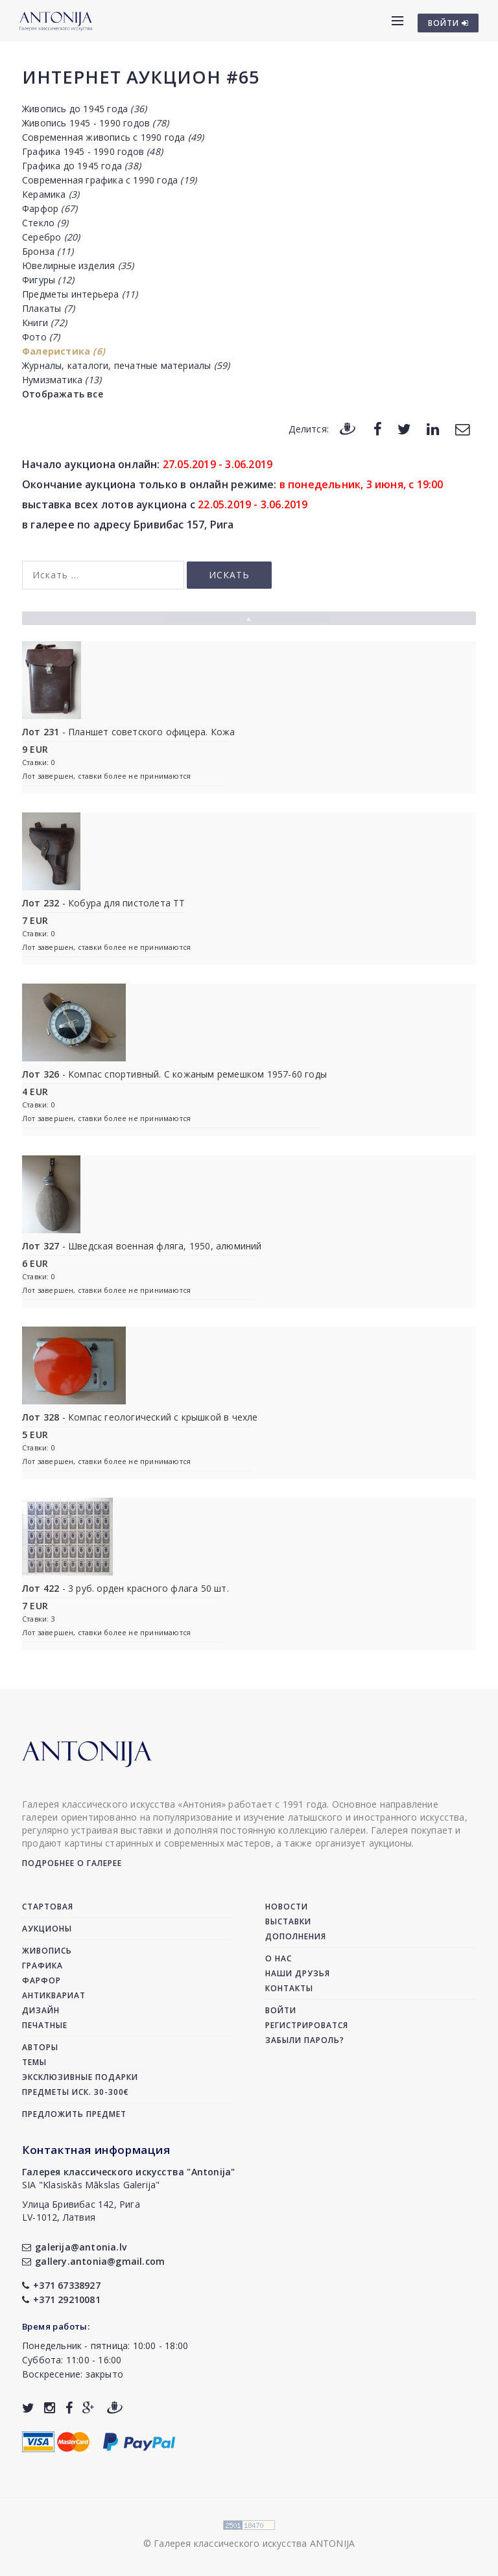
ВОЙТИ (448, 23)
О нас (278, 1958)
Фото (41, 337)
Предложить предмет (74, 2114)
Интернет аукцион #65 (140, 77)
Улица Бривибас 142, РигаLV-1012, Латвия (81, 2210)
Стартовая (47, 1906)
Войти (280, 2010)
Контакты (289, 1988)
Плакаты (48, 308)
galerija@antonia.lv (74, 2247)
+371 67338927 (61, 2285)
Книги (44, 322)
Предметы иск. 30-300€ (75, 2091)
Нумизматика (61, 379)
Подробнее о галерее (72, 1863)
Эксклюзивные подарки (80, 2077)
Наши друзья (297, 1973)
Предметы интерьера (80, 294)
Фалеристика (63, 351)
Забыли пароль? (304, 2040)
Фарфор (49, 208)
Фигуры (48, 280)
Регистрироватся (306, 2025)
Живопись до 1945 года (84, 108)
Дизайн (41, 2010)
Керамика (50, 194)
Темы (34, 2062)
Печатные (44, 2025)
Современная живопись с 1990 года (113, 137)
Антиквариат (54, 1995)
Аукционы (47, 1928)
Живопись (47, 1950)
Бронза (47, 251)
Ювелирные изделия (78, 265)
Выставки (288, 1921)
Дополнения (295, 1936)
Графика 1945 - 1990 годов (92, 151)
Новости (286, 1906)
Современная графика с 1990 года (109, 180)
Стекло (45, 223)
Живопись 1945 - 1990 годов (95, 123)
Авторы (40, 2047)
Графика (42, 1965)
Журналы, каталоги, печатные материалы (126, 365)
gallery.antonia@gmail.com (93, 2261)
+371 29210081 (61, 2299)
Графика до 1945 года (81, 166)
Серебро (51, 237)
